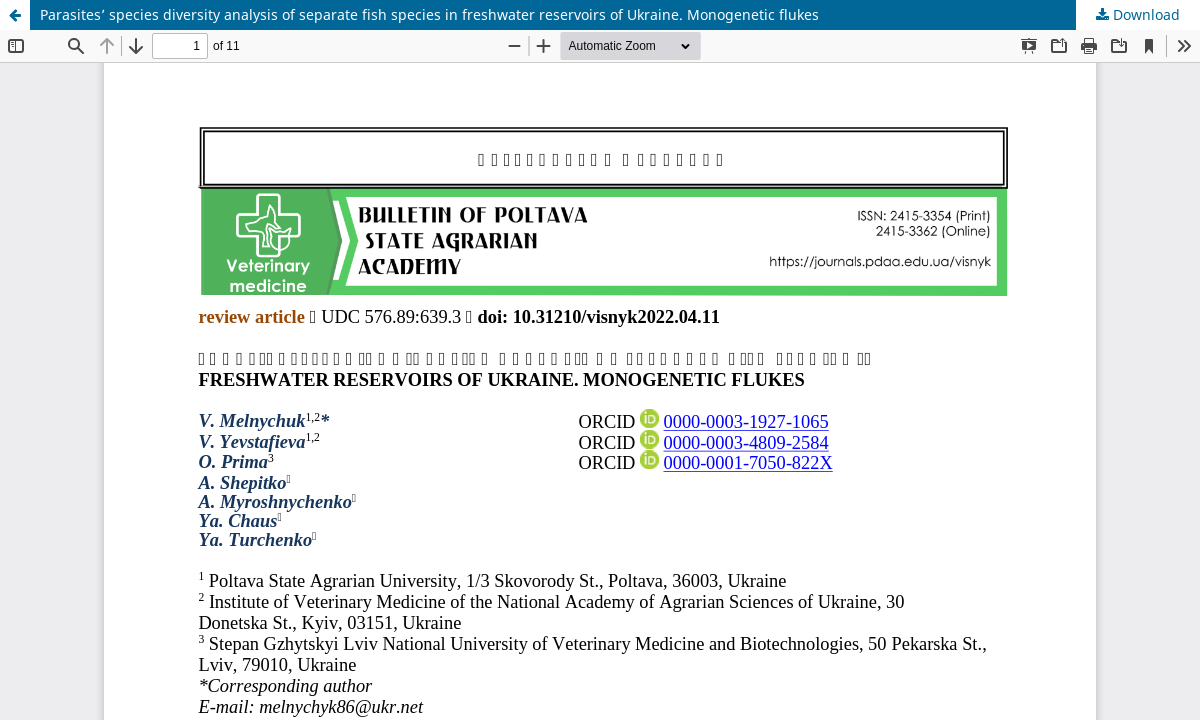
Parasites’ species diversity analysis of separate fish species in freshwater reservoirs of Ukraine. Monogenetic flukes (429, 14)
